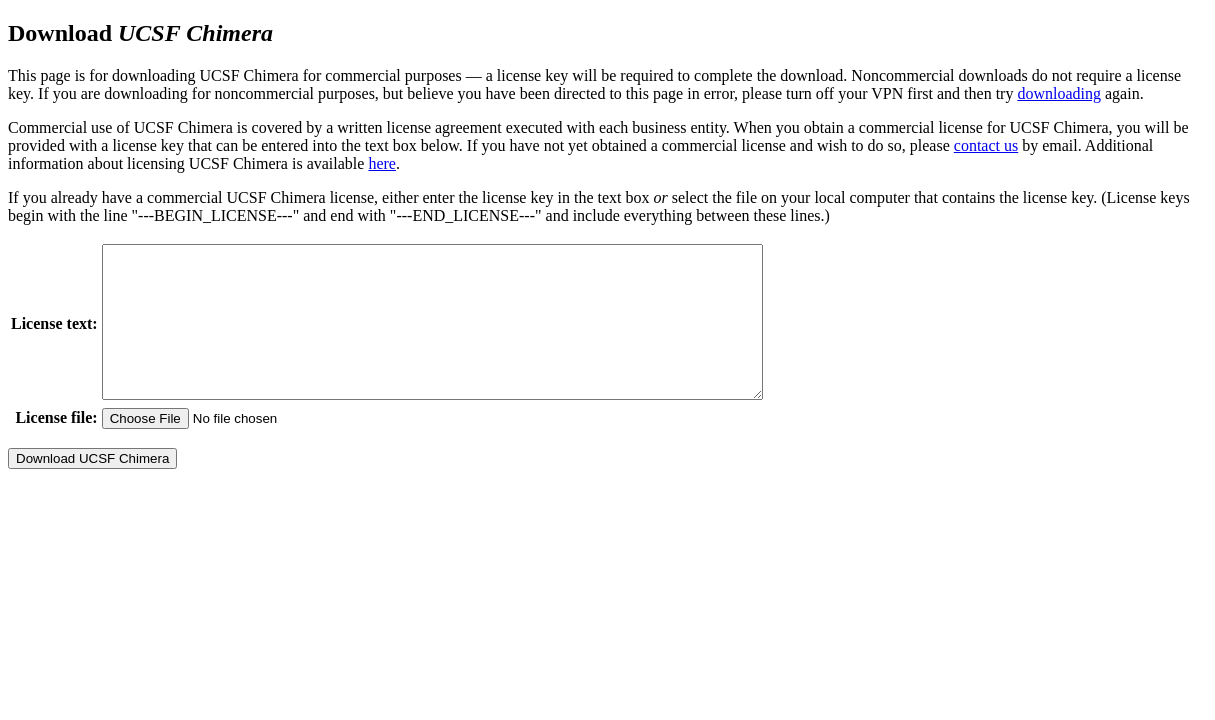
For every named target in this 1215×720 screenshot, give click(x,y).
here (382, 163)
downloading (1059, 93)
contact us (986, 145)
